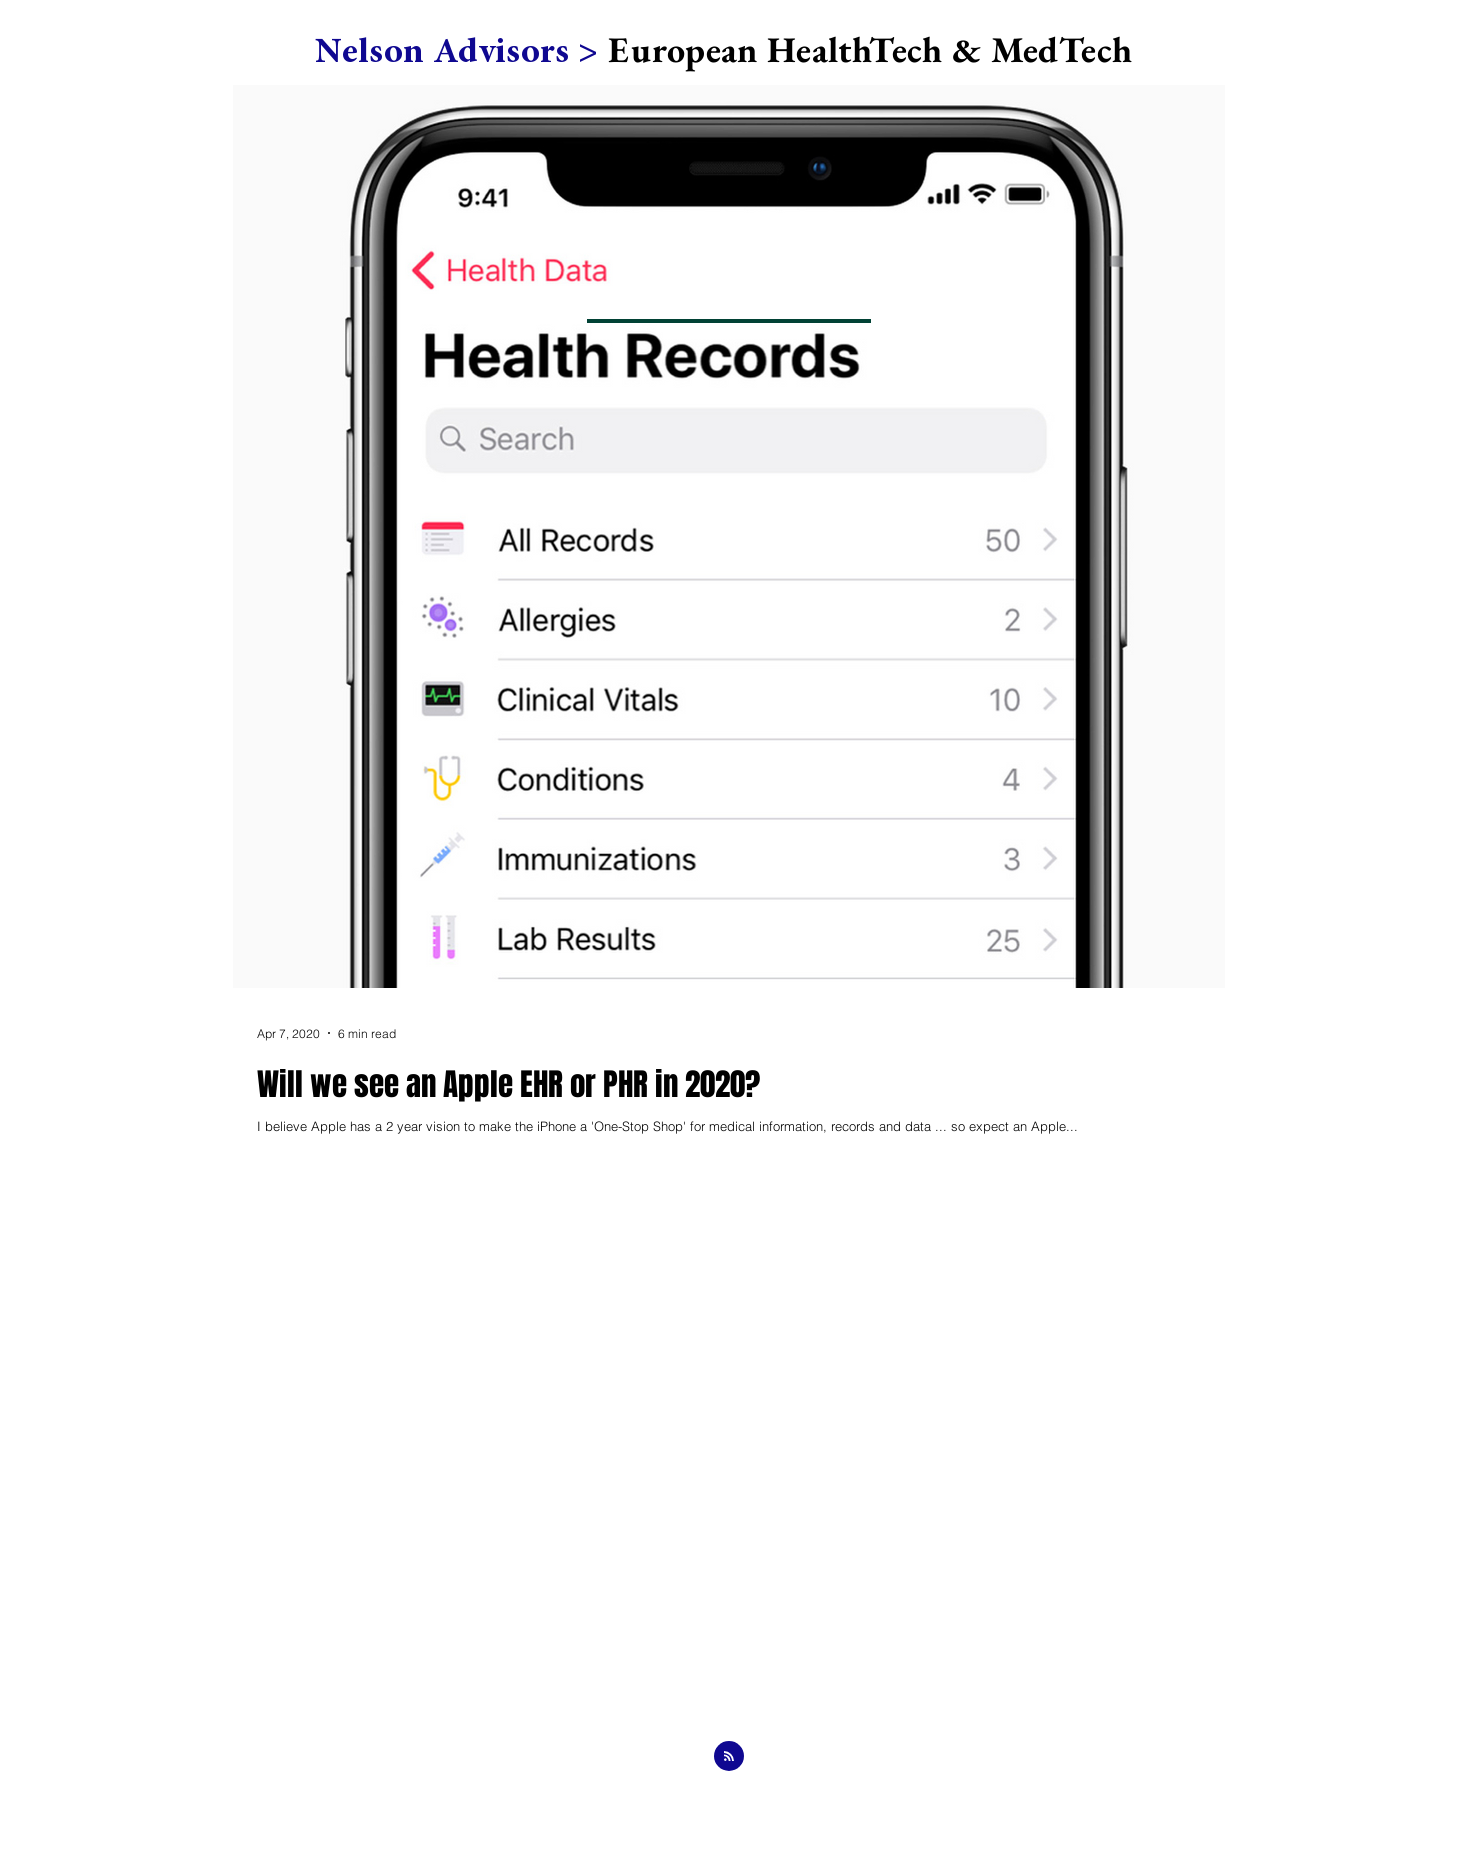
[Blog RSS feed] (729, 1757)
